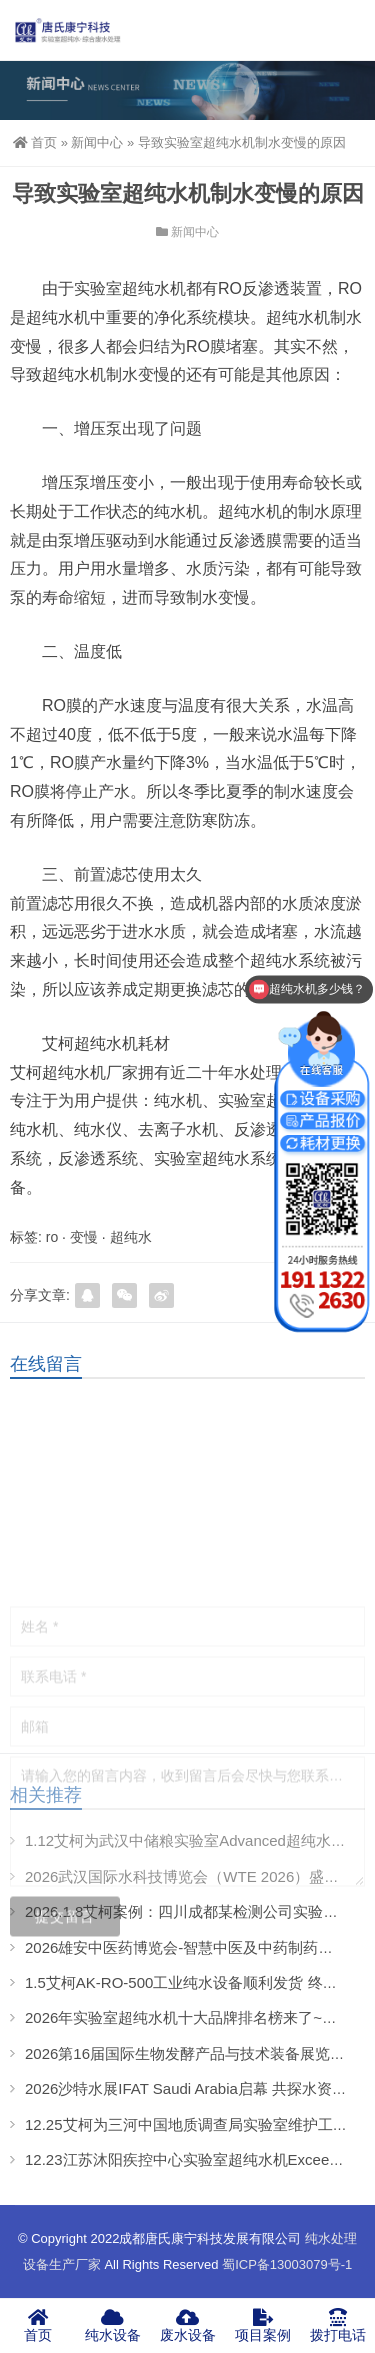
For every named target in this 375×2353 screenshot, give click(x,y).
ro (52, 1237)
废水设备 (187, 2325)
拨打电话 (337, 2325)
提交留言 (65, 1999)
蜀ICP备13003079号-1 (287, 2264)
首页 (35, 142)
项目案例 (262, 2325)
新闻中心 (97, 142)
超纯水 (131, 1237)
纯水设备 (112, 2325)
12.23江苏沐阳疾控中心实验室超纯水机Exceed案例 (196, 2159)
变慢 (84, 1237)
